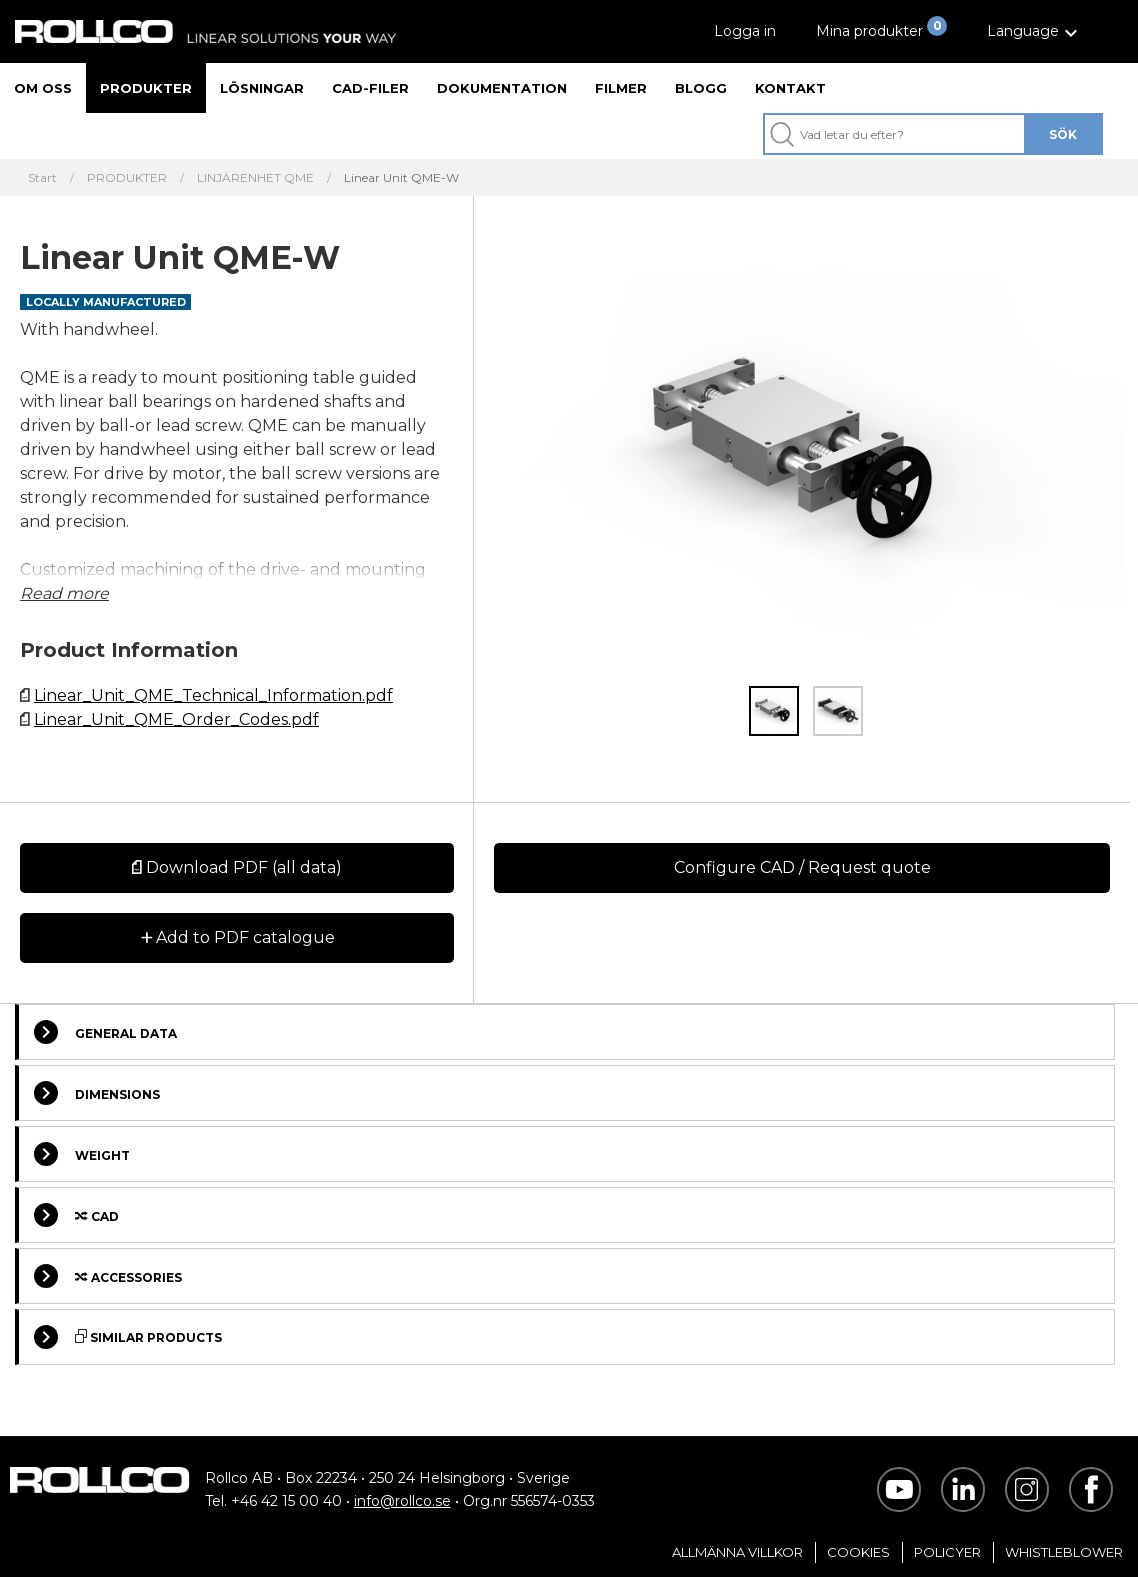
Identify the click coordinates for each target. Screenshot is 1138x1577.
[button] (1035, 31)
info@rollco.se (402, 1501)
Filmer (621, 88)
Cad (76, 1215)
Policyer (947, 1552)
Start (42, 178)
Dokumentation (502, 88)
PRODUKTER (127, 178)
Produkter (146, 88)
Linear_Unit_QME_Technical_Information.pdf (213, 695)
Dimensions (97, 1093)
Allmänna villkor (737, 1552)
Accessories (108, 1276)
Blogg (701, 88)
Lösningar (262, 88)
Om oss (43, 88)
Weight (82, 1154)
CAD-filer (370, 88)
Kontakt (790, 88)
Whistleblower (1064, 1552)
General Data (105, 1032)
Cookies (858, 1552)
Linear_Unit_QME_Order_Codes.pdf (176, 719)
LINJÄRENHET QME (255, 178)
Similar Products (128, 1337)
